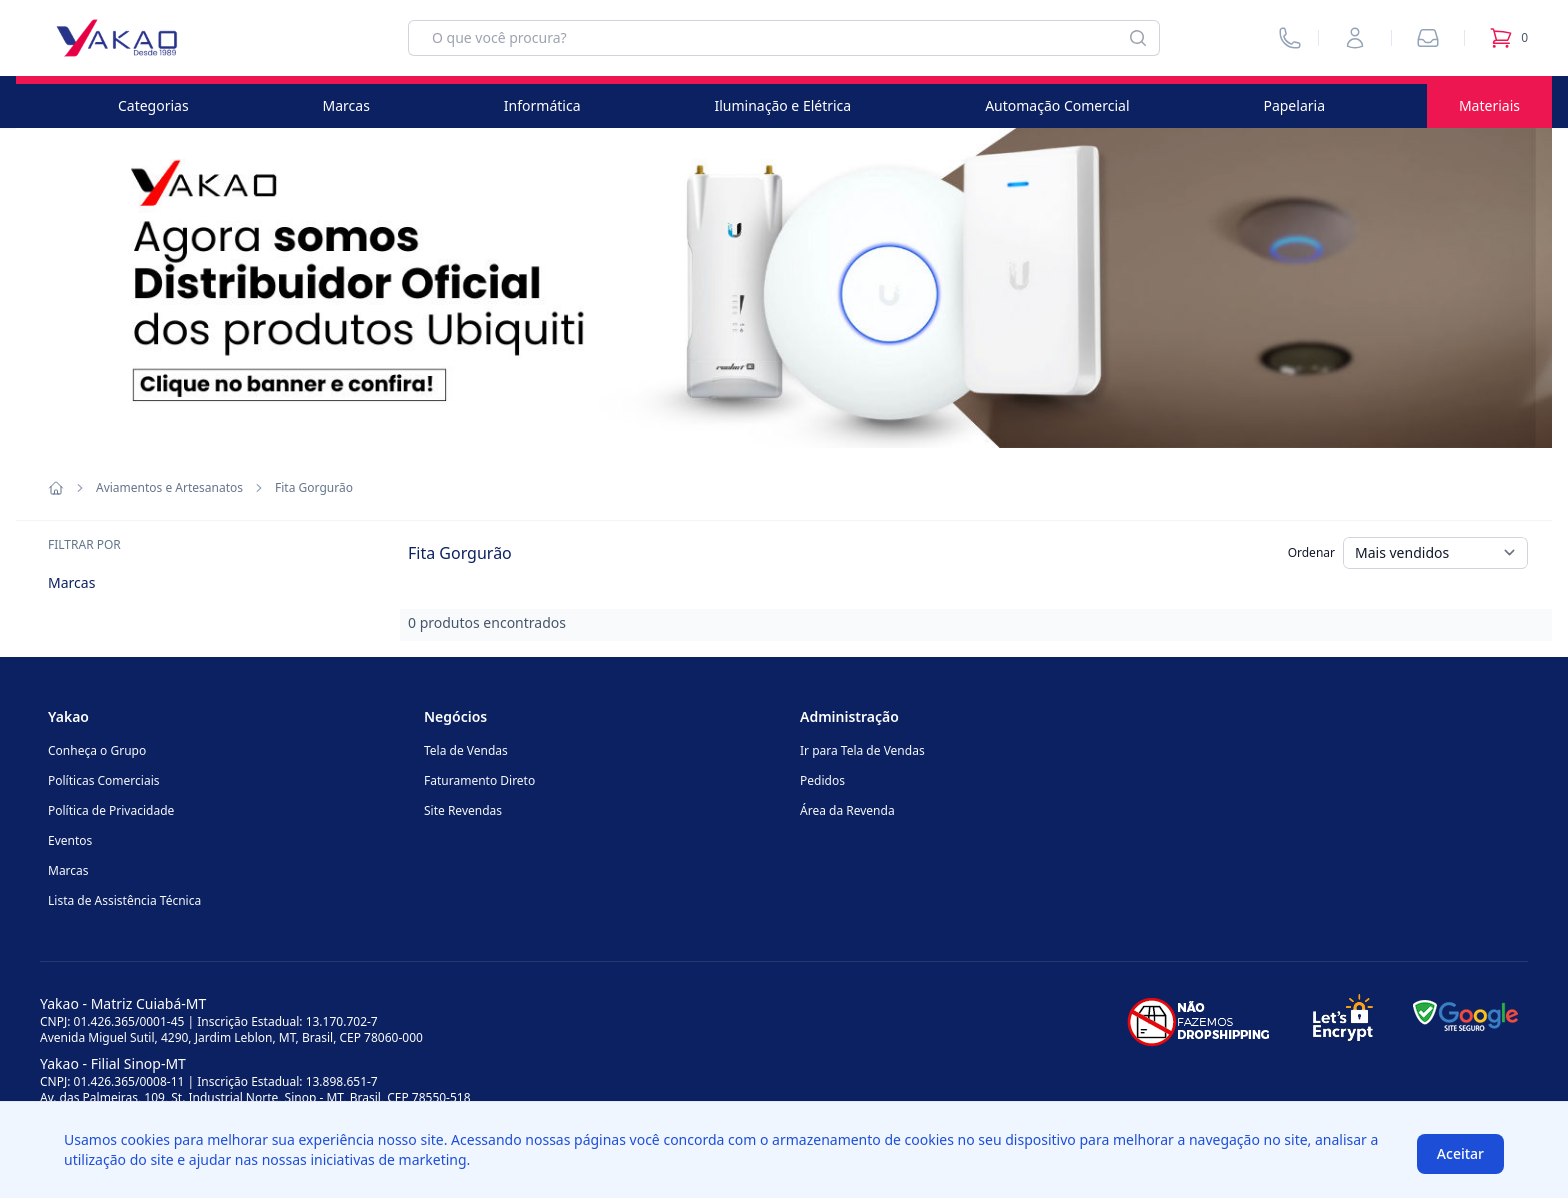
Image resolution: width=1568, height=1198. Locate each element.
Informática (542, 105)
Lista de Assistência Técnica (124, 900)
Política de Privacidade (111, 810)
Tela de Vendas (466, 750)
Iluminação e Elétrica (782, 105)
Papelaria (1294, 105)
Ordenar (1311, 552)
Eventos (70, 840)
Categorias (153, 105)
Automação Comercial (1057, 105)
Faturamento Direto (479, 780)
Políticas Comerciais (103, 780)
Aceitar (1460, 1153)
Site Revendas (463, 810)
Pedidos (822, 780)
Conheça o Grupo (97, 750)
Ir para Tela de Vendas (862, 750)
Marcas (346, 105)
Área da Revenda (847, 810)
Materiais (1489, 105)
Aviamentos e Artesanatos (169, 488)
